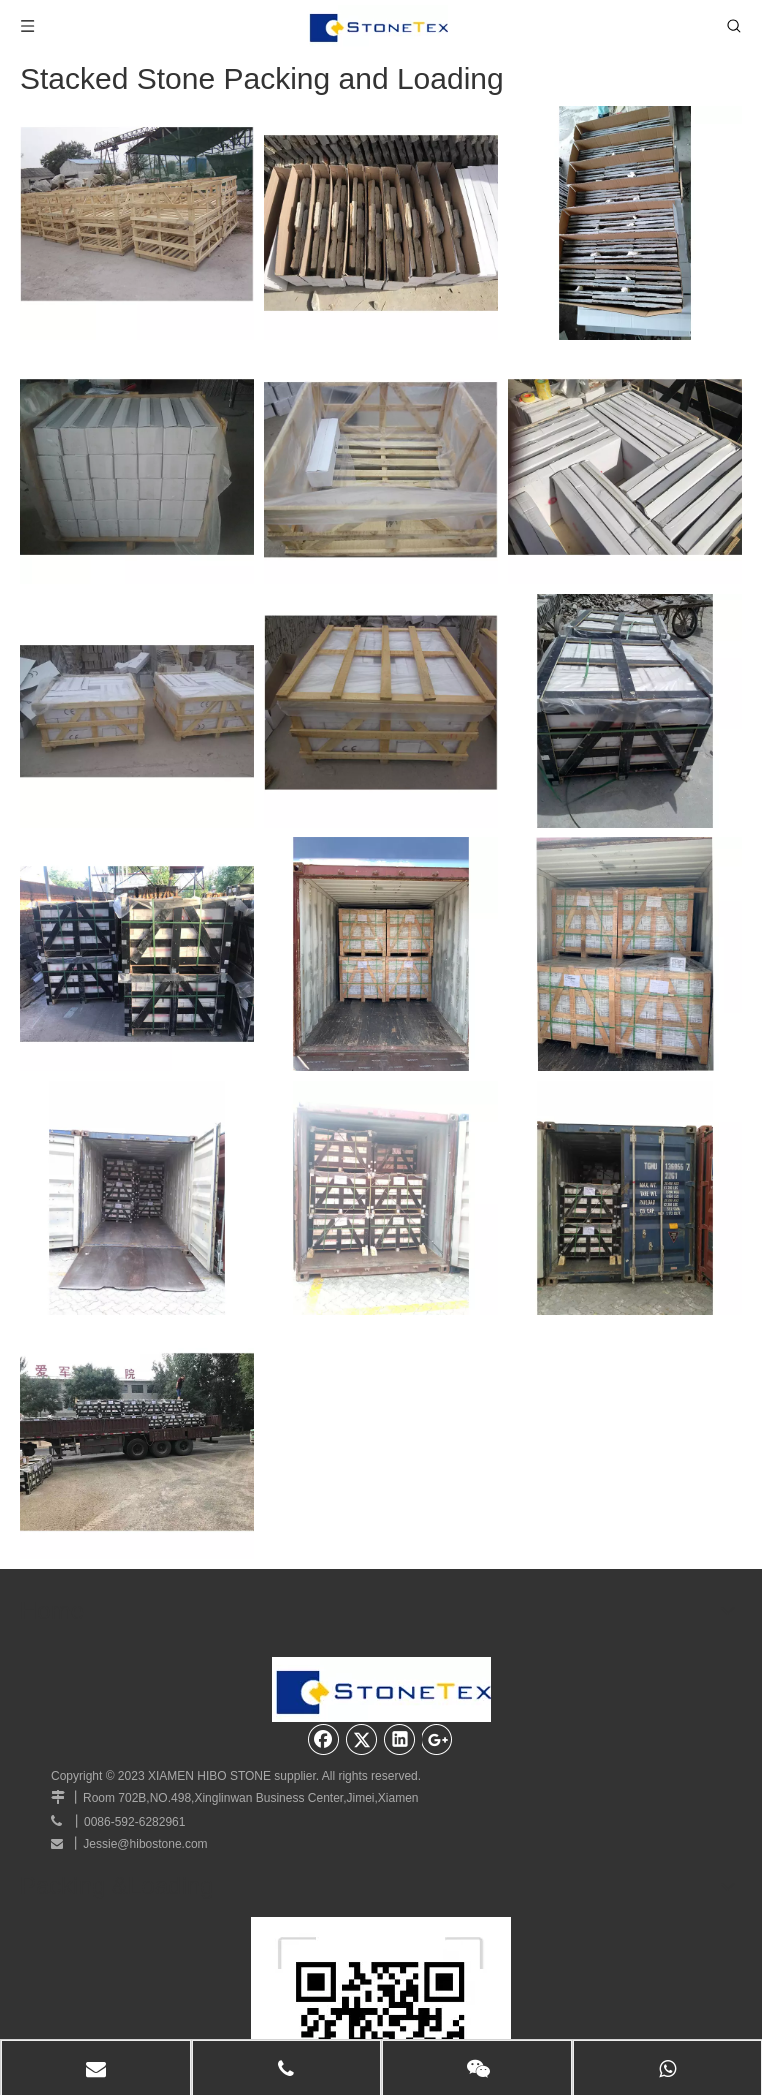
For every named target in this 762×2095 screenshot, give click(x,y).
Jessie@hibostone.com (145, 1844)
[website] (381, 1933)
